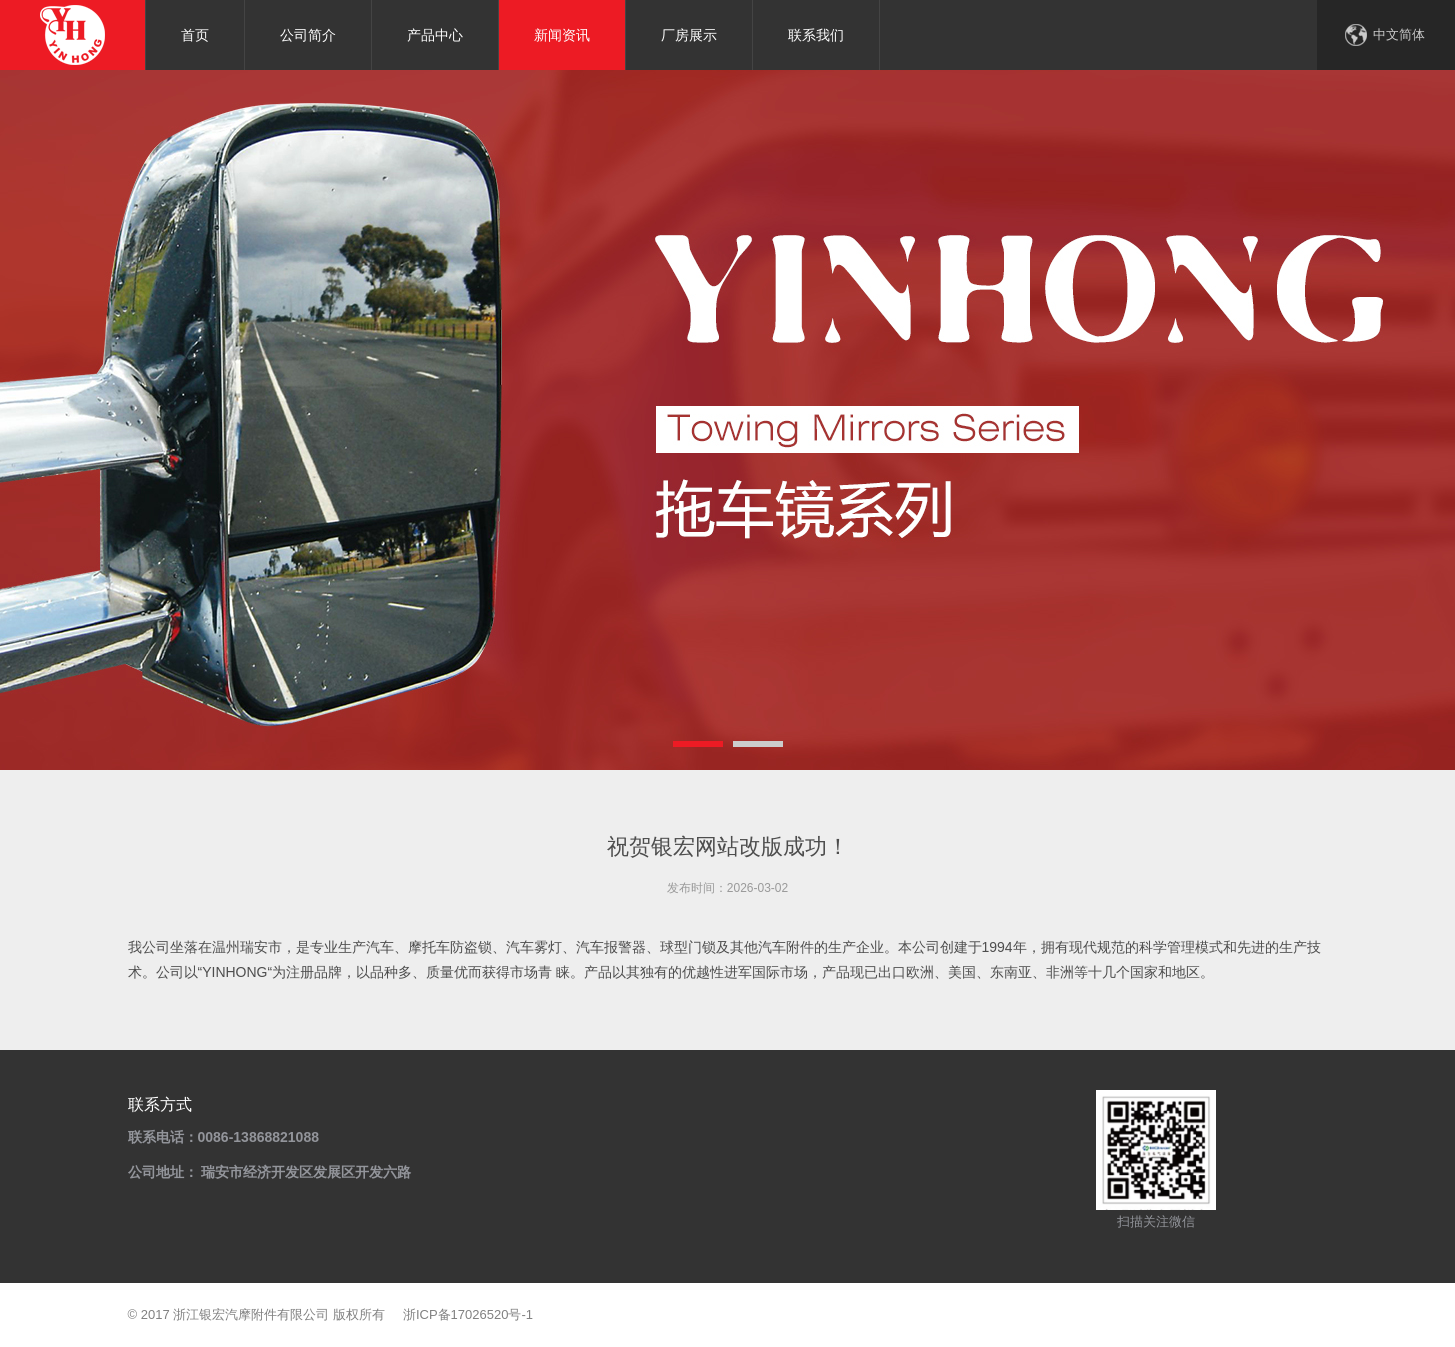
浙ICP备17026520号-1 (468, 1314)
